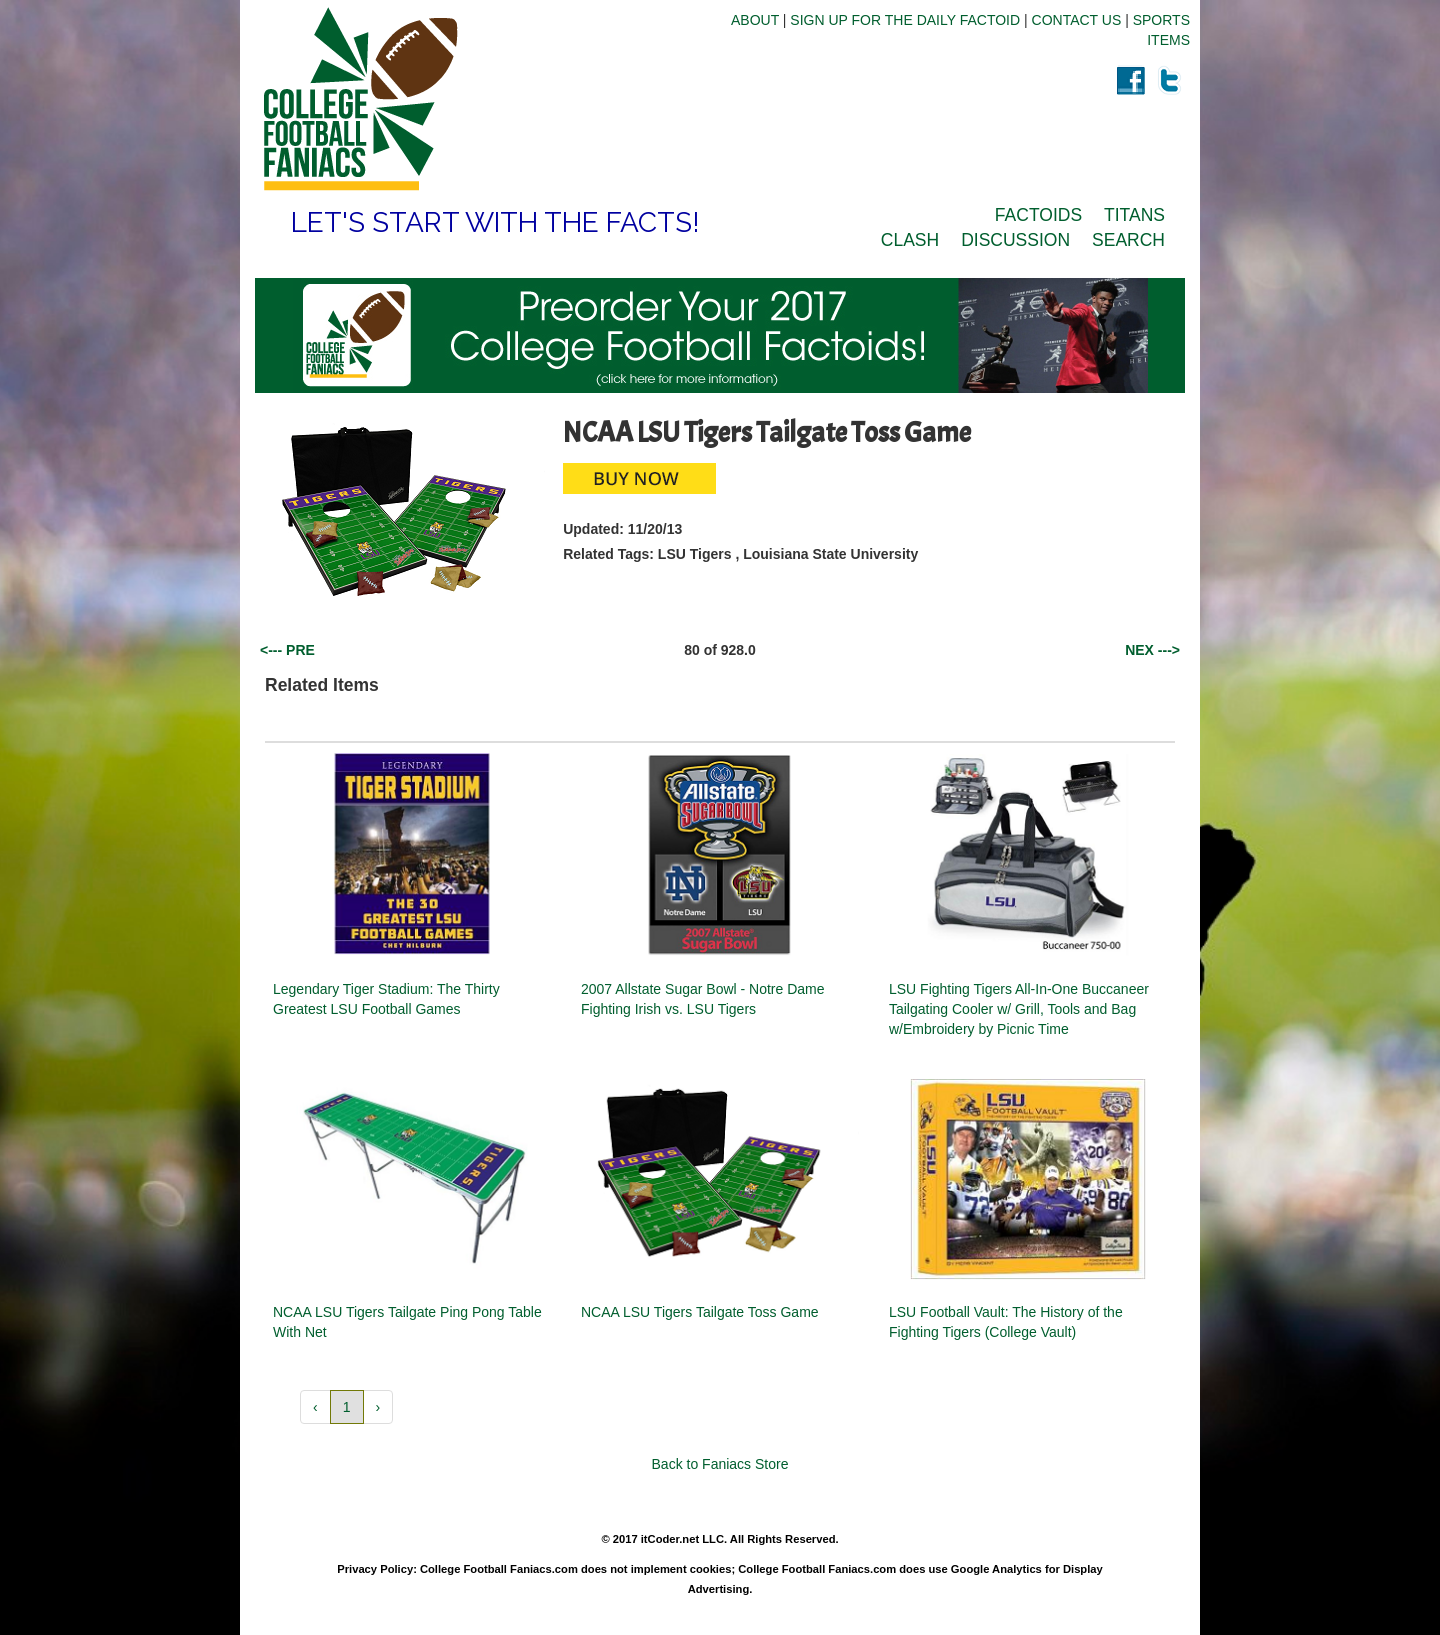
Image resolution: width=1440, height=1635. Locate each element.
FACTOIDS (1038, 215)
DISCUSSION (1015, 240)
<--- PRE (287, 650)
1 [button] (347, 1407)
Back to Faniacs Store (720, 1464)
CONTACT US (1077, 20)
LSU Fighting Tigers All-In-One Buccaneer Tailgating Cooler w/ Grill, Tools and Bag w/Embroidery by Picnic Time (1019, 1009)
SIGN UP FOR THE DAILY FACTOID (905, 20)
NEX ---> (1152, 650)
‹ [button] (315, 1407)
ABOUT (755, 20)
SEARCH (1128, 240)
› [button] (378, 1407)
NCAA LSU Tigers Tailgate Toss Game (700, 1312)
